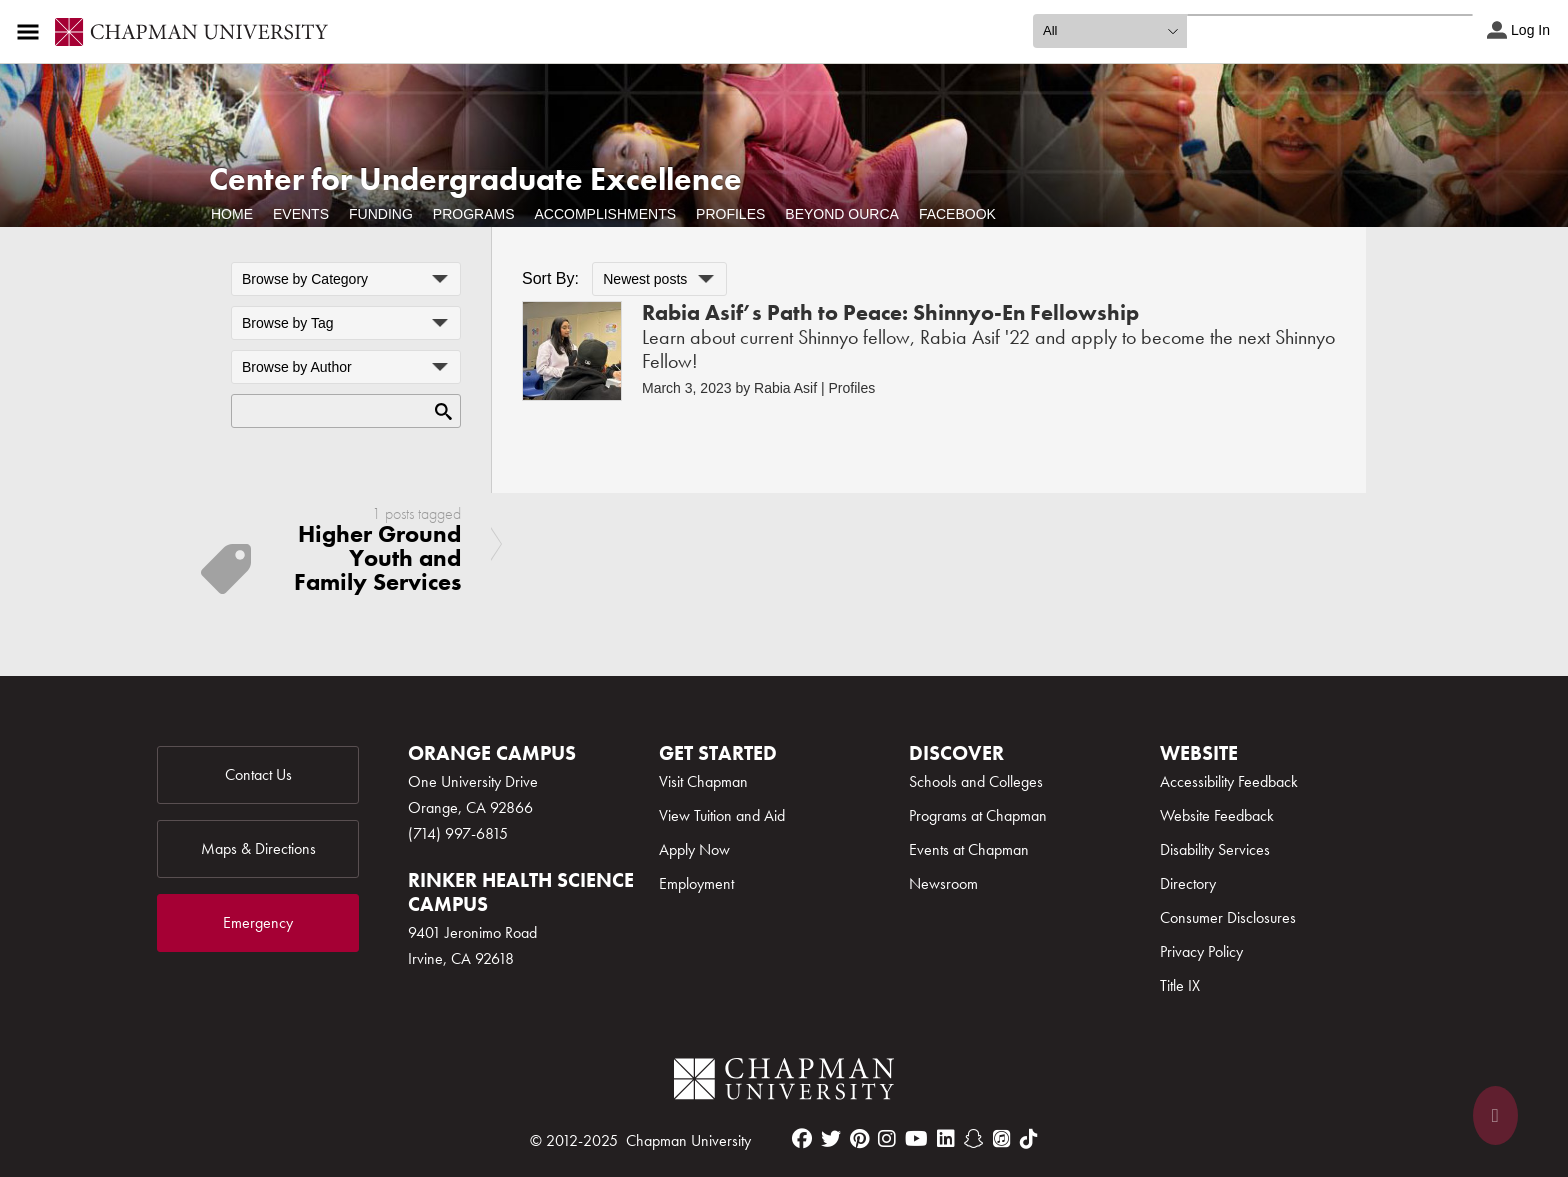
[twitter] (831, 1139)
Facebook (957, 214)
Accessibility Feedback (1229, 781)
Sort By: (550, 278)
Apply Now (694, 849)
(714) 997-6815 (458, 833)
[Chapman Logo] (784, 1082)
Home (232, 214)
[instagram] (887, 1139)
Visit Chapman (703, 781)
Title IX (1180, 985)
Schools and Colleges (976, 781)
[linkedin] (946, 1139)
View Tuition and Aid (722, 815)
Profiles (730, 214)
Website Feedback (1217, 815)
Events (301, 214)
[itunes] (1002, 1139)
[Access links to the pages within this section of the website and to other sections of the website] (32, 32)
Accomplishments (605, 214)
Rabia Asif (785, 388)
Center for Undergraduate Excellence (475, 179)
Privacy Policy (1201, 951)
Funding (381, 214)
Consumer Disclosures (1228, 917)
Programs (474, 214)
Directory (1188, 883)
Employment (696, 883)
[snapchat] (974, 1139)
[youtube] (916, 1139)
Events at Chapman (969, 849)
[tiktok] (1029, 1139)
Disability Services (1215, 849)
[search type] (1110, 31)
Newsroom (943, 883)
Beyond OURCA (842, 214)
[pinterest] (859, 1139)
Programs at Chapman (978, 815)
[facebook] (802, 1139)
